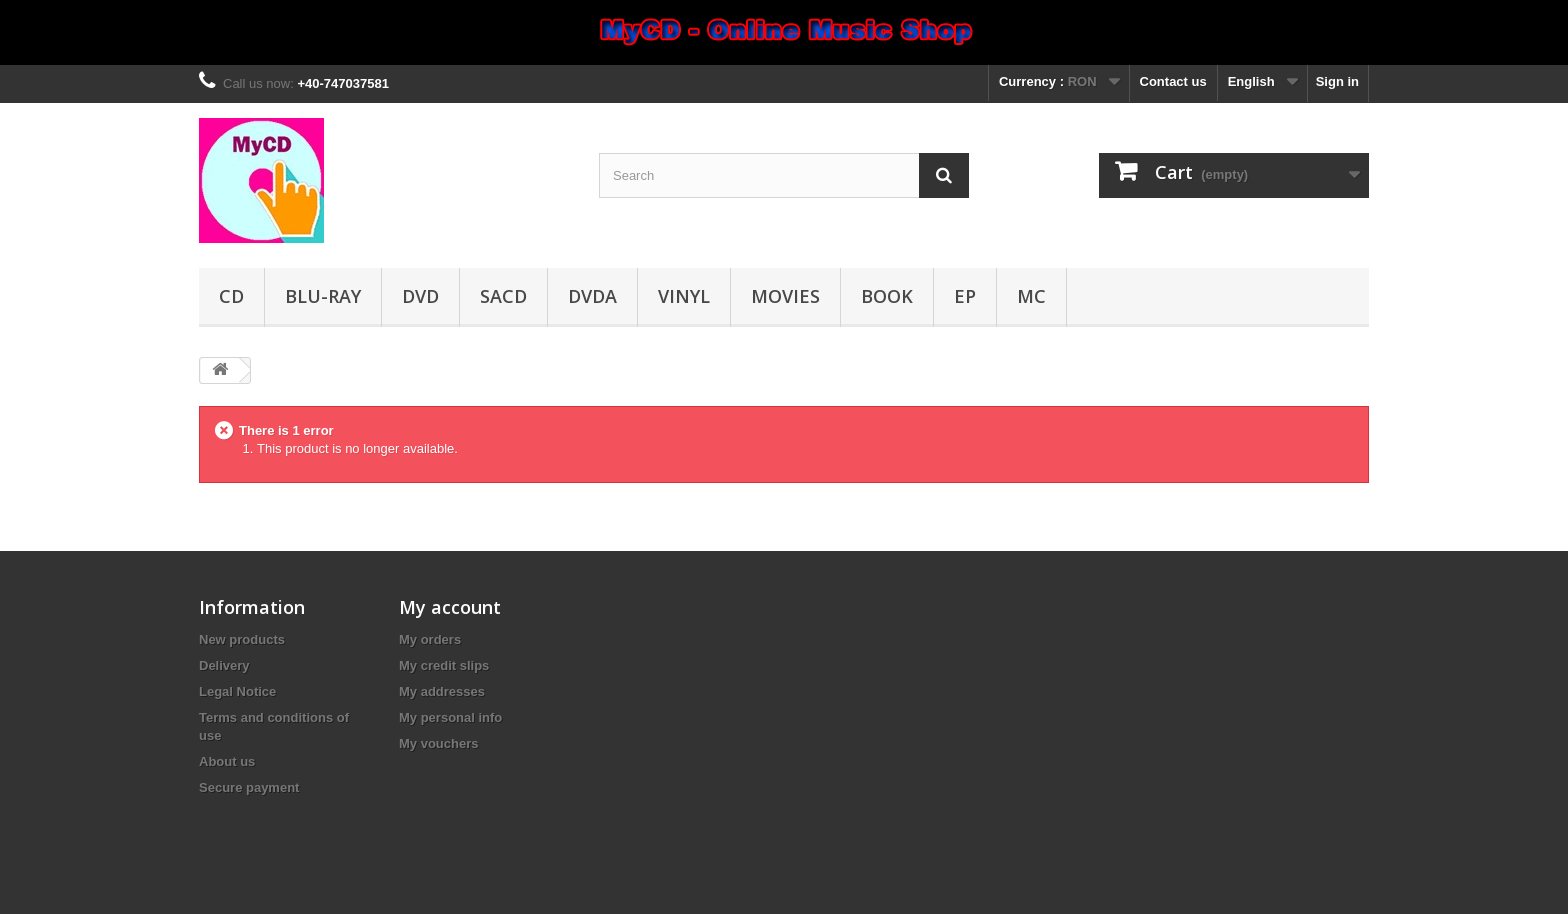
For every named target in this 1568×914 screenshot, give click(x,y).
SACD (503, 296)
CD (231, 296)
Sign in (1337, 81)
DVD (420, 296)
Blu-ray (323, 296)
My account (450, 607)
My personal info (450, 717)
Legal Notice (237, 691)
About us (227, 761)
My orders (430, 639)
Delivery (224, 665)
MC (1031, 296)
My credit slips (444, 665)
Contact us (1173, 81)
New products (242, 639)
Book (887, 296)
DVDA (592, 296)
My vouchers (438, 743)
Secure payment (249, 787)
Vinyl (684, 296)
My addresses (442, 691)
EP (965, 296)
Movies (785, 296)
